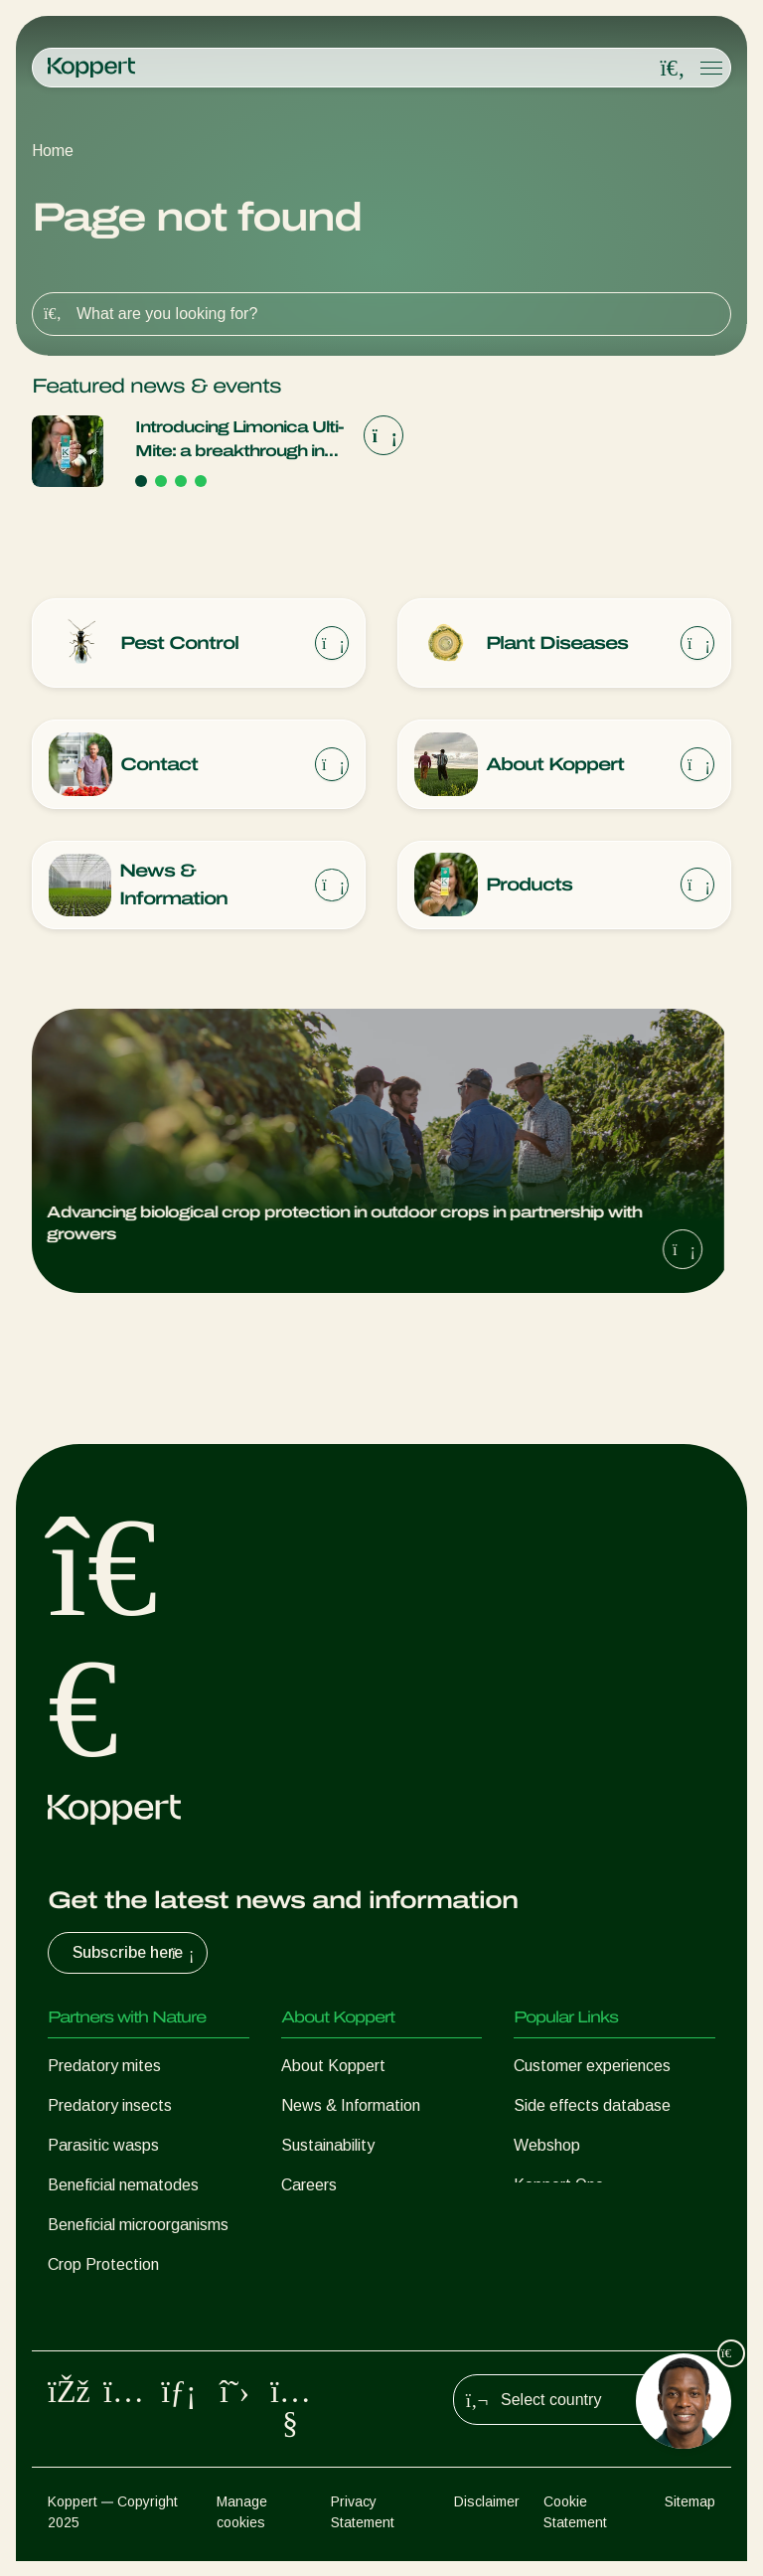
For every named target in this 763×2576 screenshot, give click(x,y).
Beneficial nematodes (123, 2185)
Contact (309, 2225)
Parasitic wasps (103, 2146)
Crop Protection (103, 2265)
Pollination (83, 2305)
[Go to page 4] (201, 481)
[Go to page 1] (141, 481)
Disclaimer (487, 2516)
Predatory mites (104, 2066)
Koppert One (559, 2185)
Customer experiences (592, 2066)
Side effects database (592, 2106)
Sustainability (328, 2146)
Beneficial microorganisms (138, 2225)
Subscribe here (136, 1954)
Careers (309, 2185)
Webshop (547, 2146)
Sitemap (690, 2516)
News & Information (350, 2106)
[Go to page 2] (161, 481)
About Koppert (333, 2066)
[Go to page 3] (181, 481)
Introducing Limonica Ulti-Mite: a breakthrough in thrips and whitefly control (240, 440)
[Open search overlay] (672, 68)
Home (53, 150)
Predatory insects (110, 2106)
